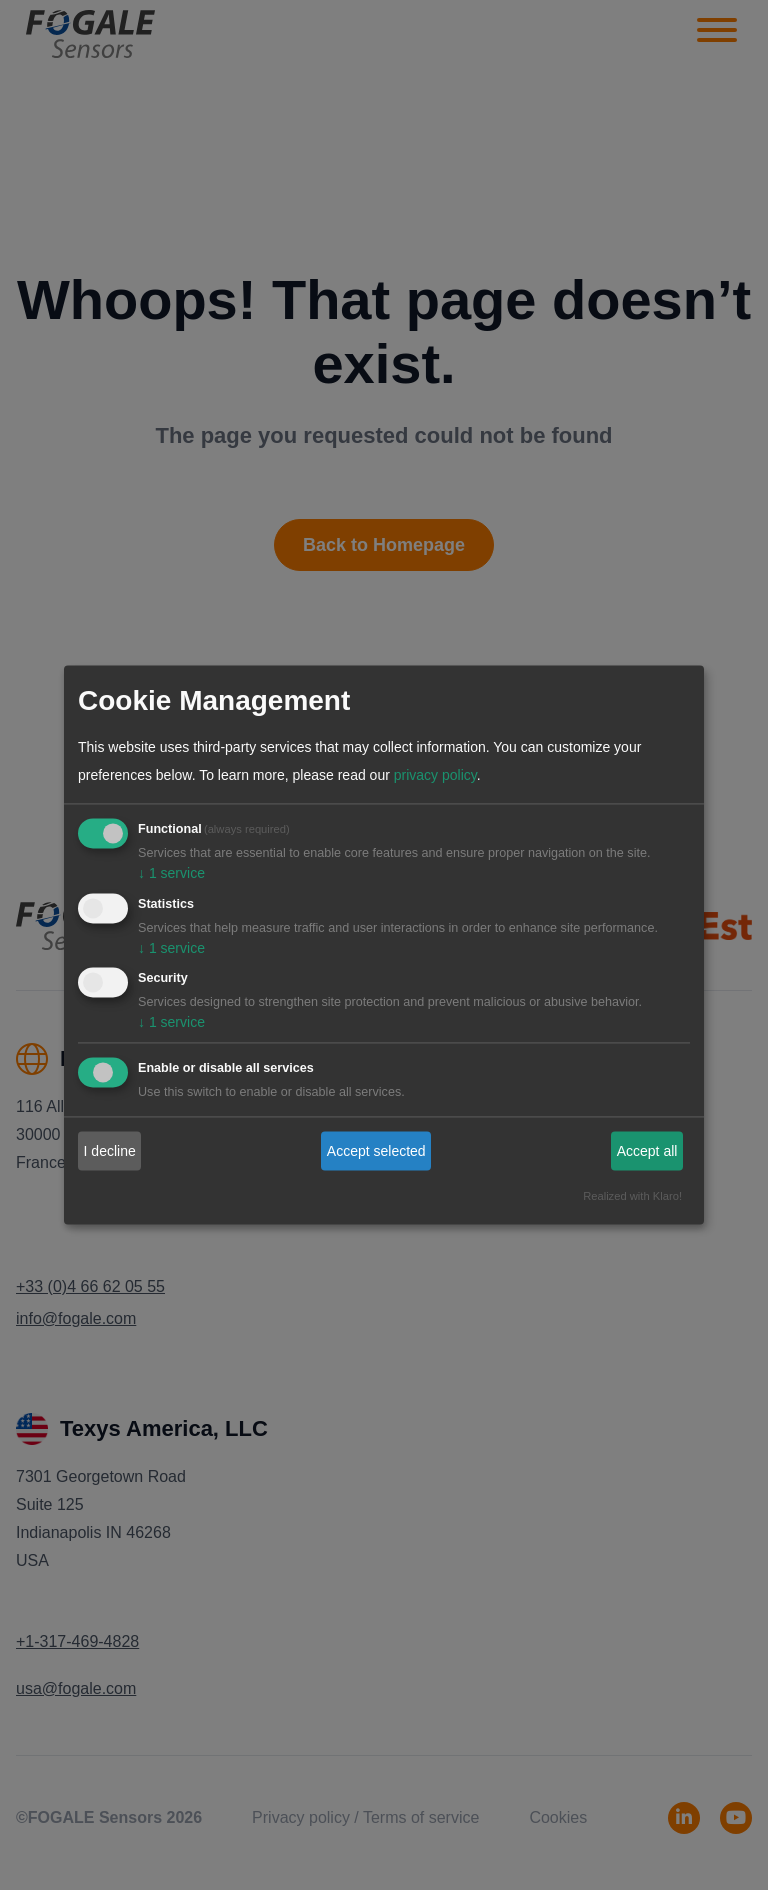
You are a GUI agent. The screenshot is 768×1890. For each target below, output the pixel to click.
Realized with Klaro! (632, 1197)
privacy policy (435, 775)
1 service (171, 873)
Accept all (647, 1151)
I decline (110, 1151)
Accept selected (376, 1151)
